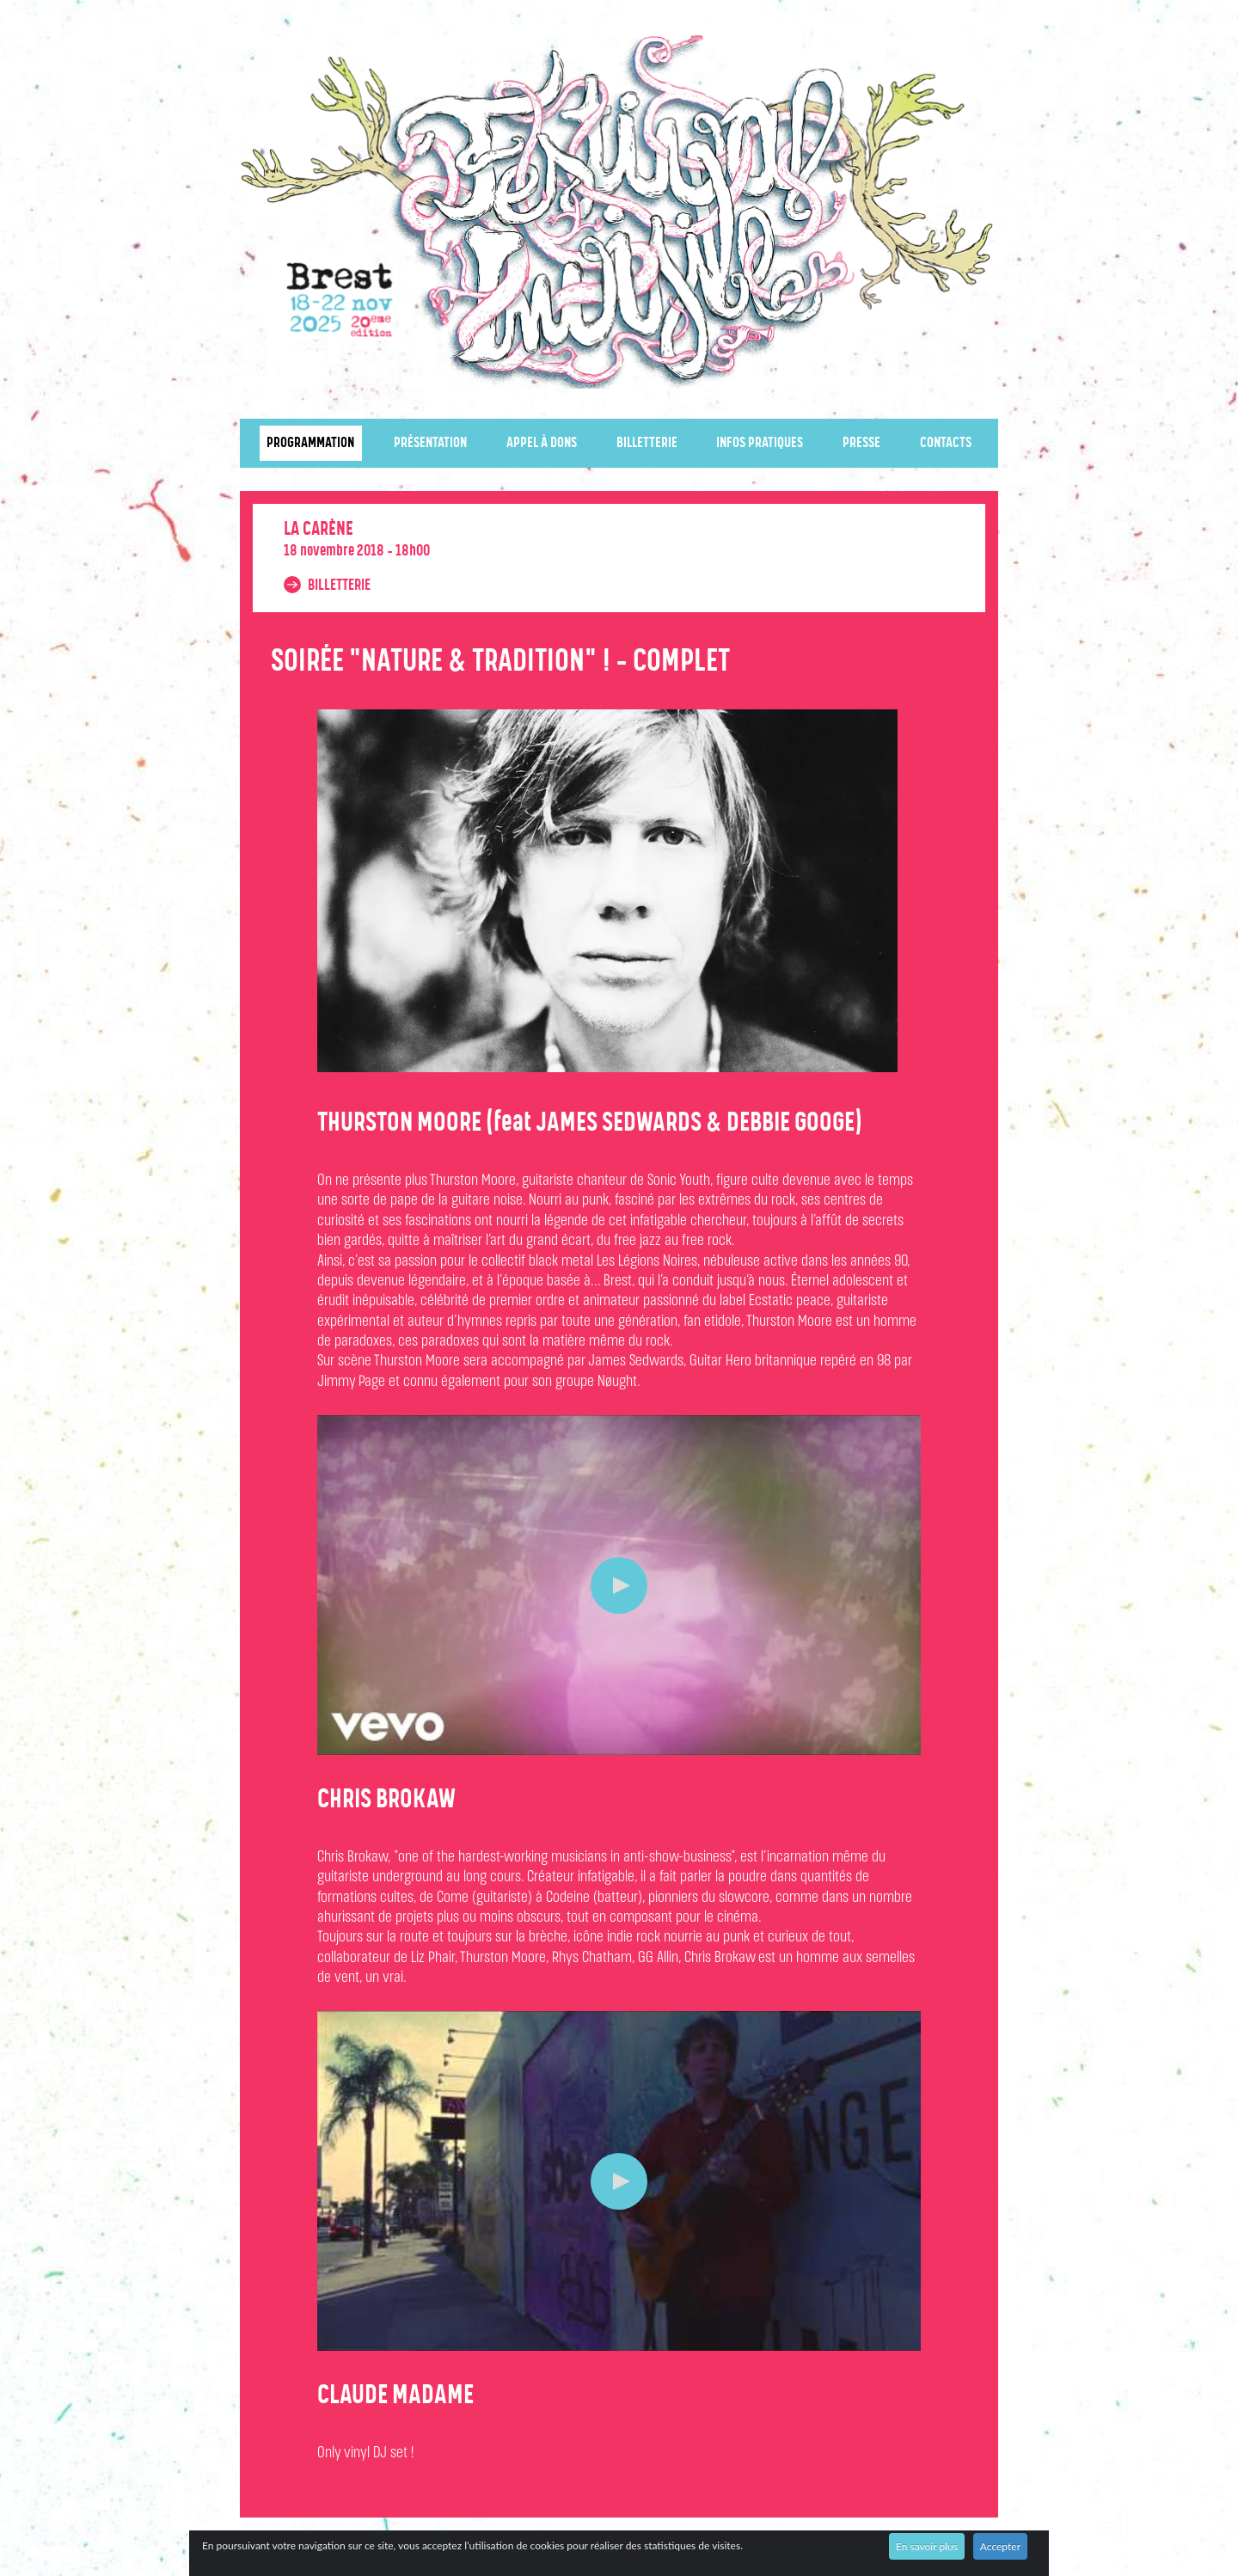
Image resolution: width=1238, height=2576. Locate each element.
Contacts (945, 443)
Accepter (1000, 2546)
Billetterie (646, 443)
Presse (861, 443)
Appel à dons (541, 443)
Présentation (430, 443)
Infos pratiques (759, 443)
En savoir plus (927, 2546)
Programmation (310, 443)
